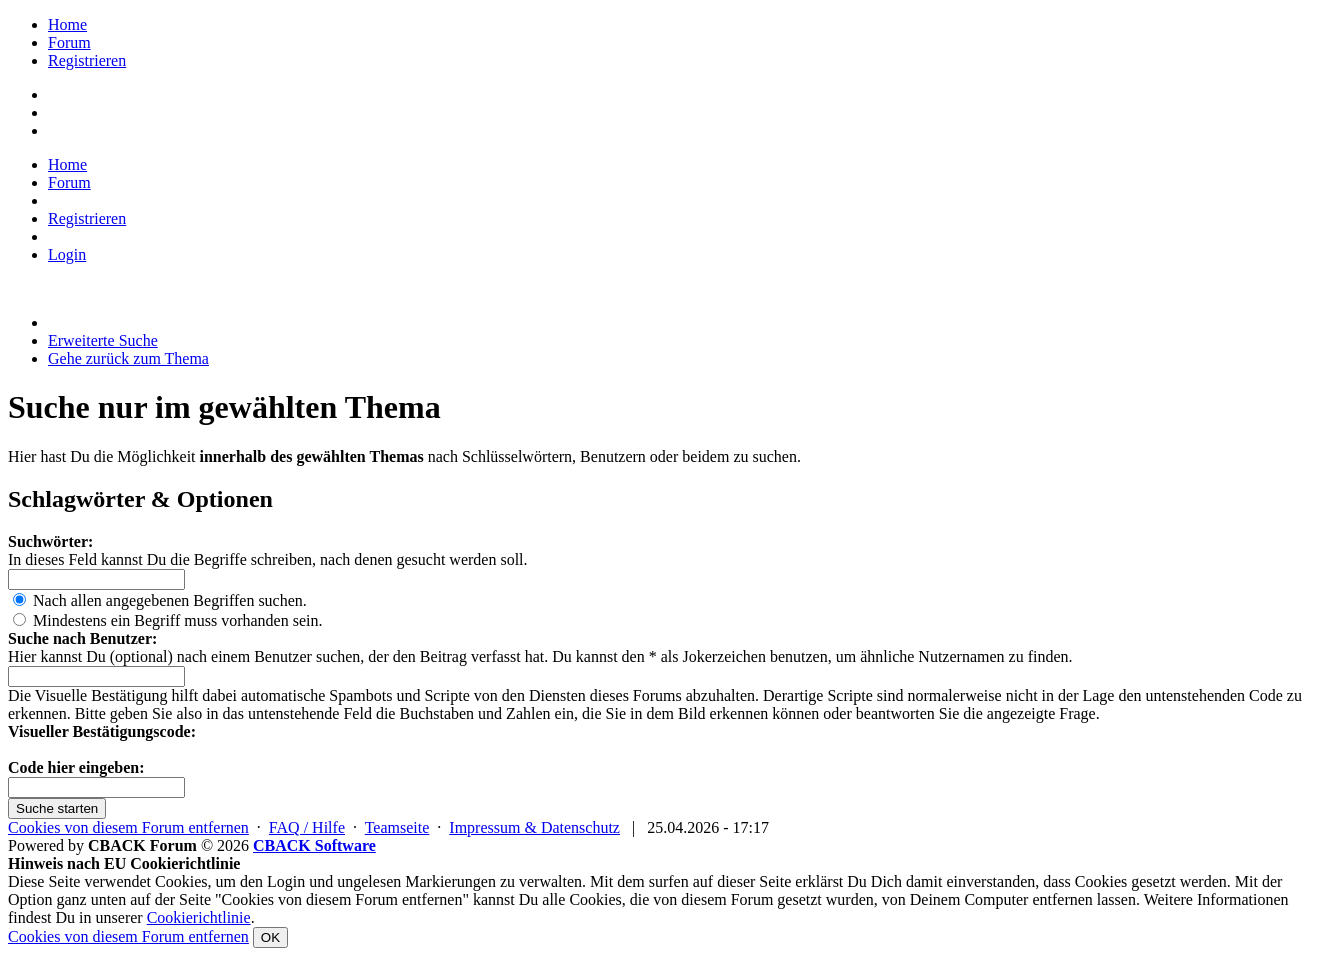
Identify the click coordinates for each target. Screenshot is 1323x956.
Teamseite (397, 827)
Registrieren (87, 60)
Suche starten (57, 808)
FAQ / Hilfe (307, 827)
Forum (69, 42)
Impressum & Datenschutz (534, 827)
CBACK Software (314, 845)
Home (67, 24)
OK (270, 937)
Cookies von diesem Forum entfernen (128, 827)
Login (67, 254)
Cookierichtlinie (199, 917)
